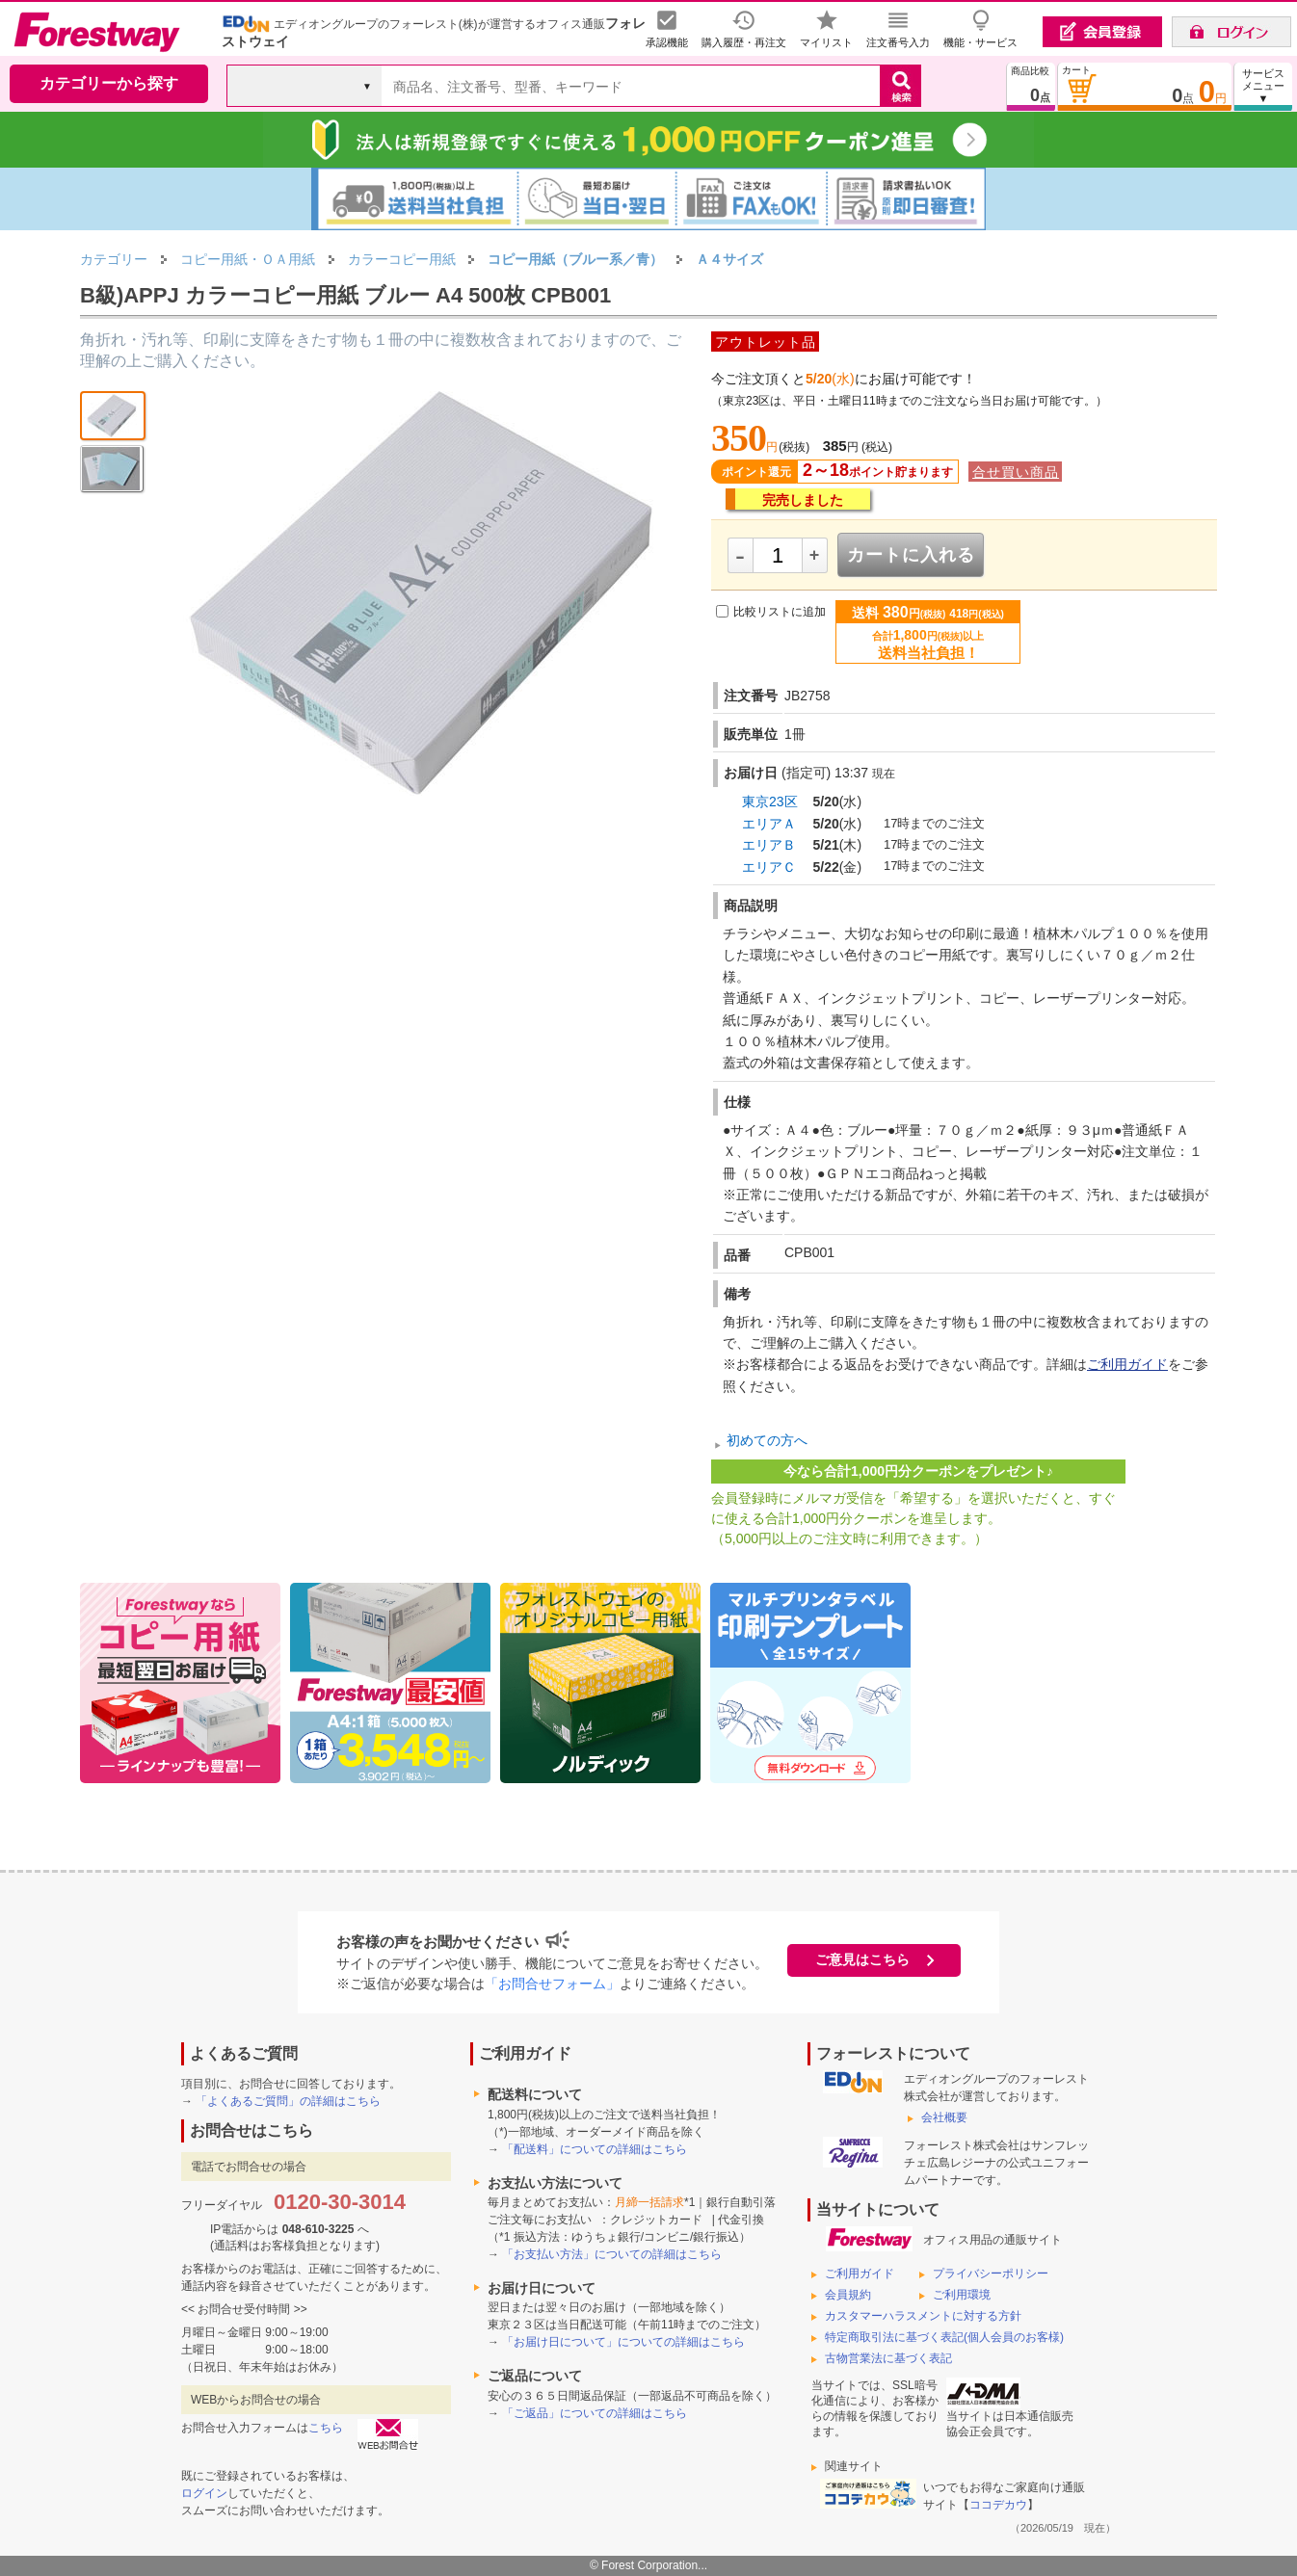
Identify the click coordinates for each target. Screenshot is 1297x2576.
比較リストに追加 (779, 611)
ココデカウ (998, 2504)
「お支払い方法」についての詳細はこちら (612, 2254)
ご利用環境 (962, 2294)
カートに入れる (911, 555)
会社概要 (944, 2117)
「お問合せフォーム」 (552, 1983)
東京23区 (770, 801)
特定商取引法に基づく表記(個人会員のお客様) (944, 2337)
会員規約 (848, 2294)
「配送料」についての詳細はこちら (594, 2149)
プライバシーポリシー (990, 2273)
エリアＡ (769, 823)
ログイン (204, 2493)
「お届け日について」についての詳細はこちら (623, 2342)
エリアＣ (769, 867)
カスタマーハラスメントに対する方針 (923, 2316)
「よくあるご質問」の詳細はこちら (288, 2101)
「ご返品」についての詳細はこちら (594, 2413)
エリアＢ (769, 845)
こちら (325, 2427)
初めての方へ (767, 1441)
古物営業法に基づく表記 (888, 2358)
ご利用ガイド (1127, 1364)
